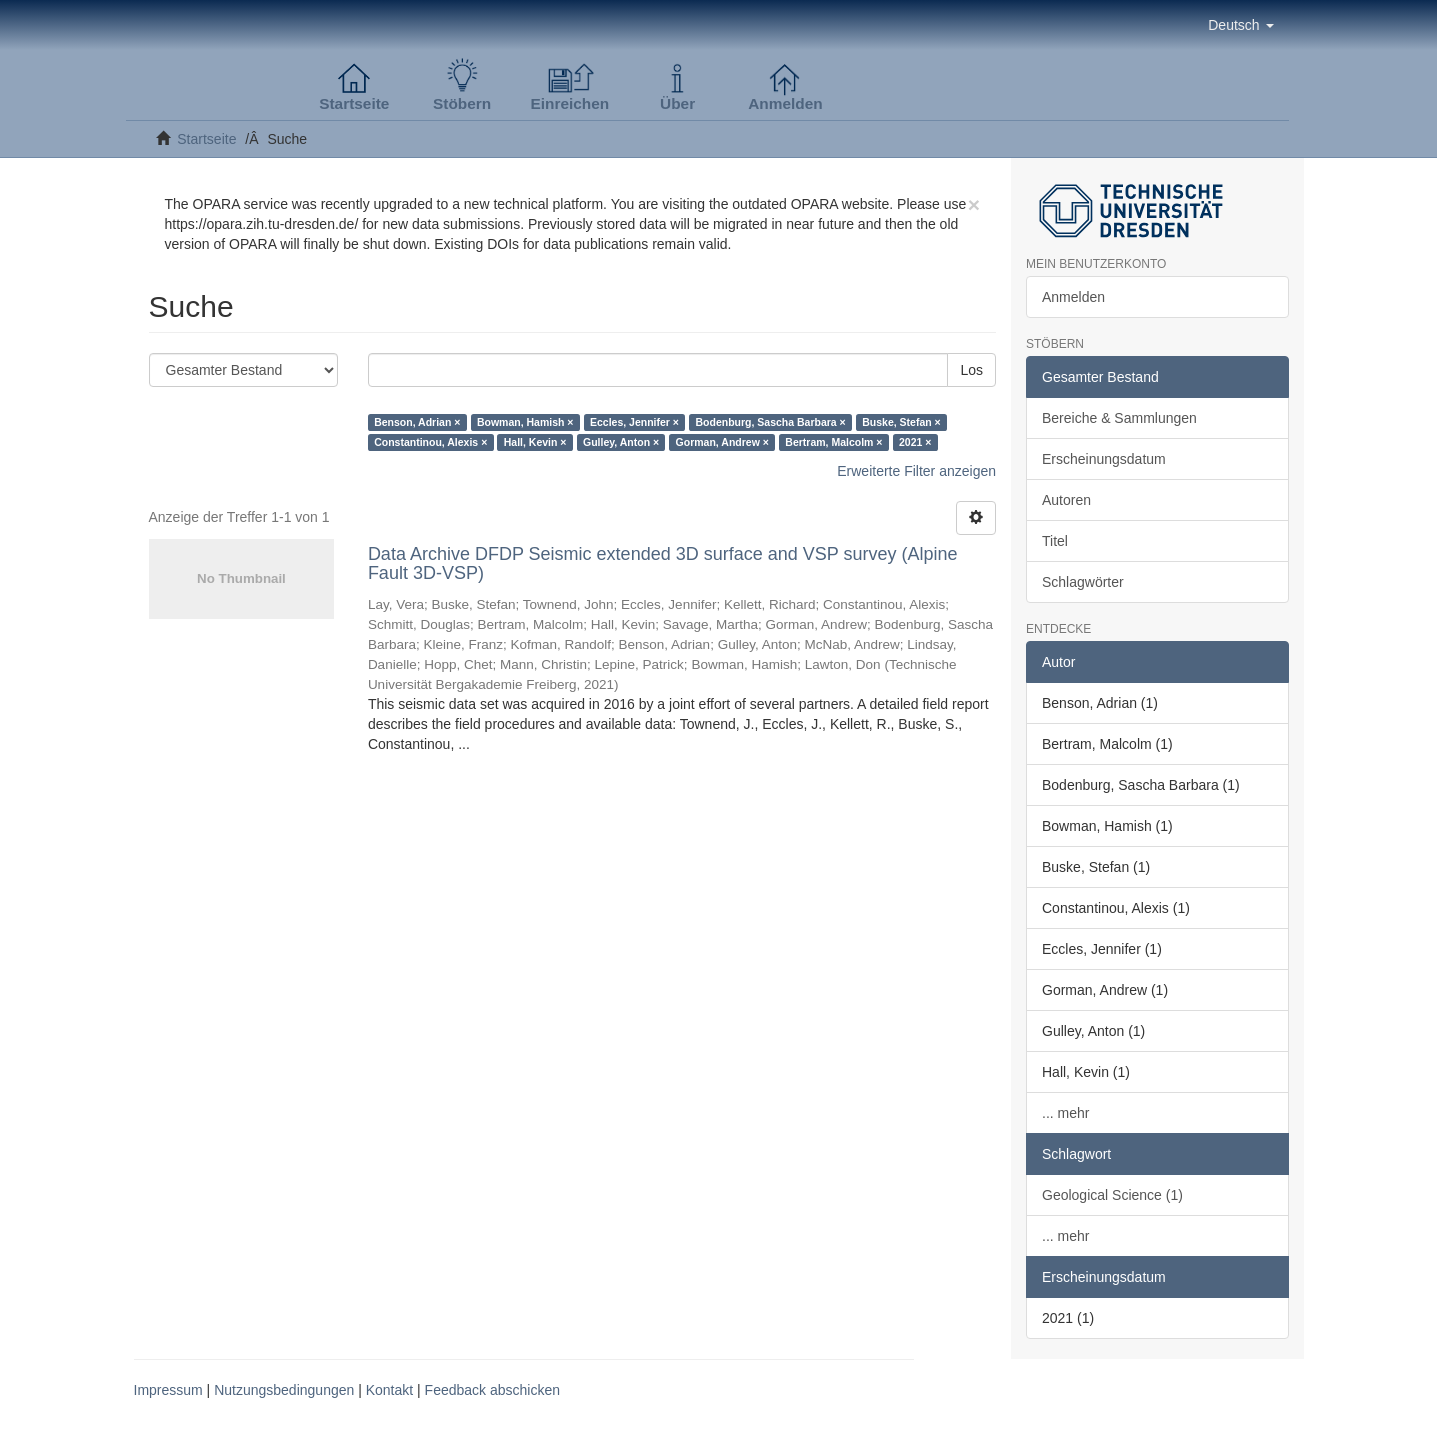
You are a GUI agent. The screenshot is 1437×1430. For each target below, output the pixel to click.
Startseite (206, 139)
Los (971, 370)
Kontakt (389, 1390)
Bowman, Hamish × (525, 422)
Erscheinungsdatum (1104, 459)
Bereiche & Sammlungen (1119, 418)
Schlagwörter (1083, 582)
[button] (1240, 25)
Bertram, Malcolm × (833, 442)
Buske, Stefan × (901, 422)
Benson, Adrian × (417, 422)
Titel (1055, 541)
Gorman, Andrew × (722, 442)
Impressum (168, 1390)
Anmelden (1073, 297)
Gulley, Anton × (621, 442)
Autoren (1066, 500)
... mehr (1065, 1113)
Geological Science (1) (1112, 1195)
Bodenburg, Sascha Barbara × (770, 422)
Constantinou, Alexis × (430, 442)
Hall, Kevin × (535, 442)
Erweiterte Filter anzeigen (916, 471)
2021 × (915, 442)
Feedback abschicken (492, 1390)
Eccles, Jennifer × (634, 422)
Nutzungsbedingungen (284, 1390)
